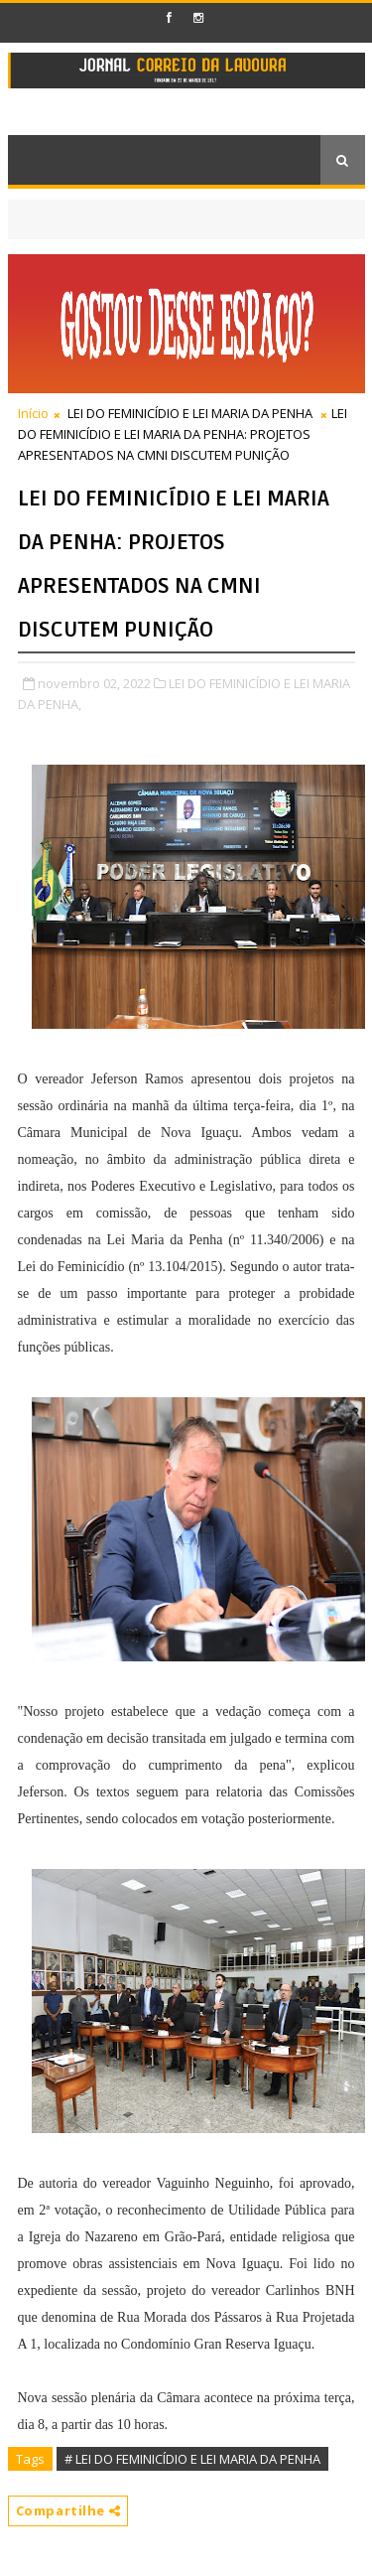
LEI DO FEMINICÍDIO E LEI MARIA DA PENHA (189, 413)
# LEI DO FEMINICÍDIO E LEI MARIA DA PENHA (192, 2459)
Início (33, 413)
